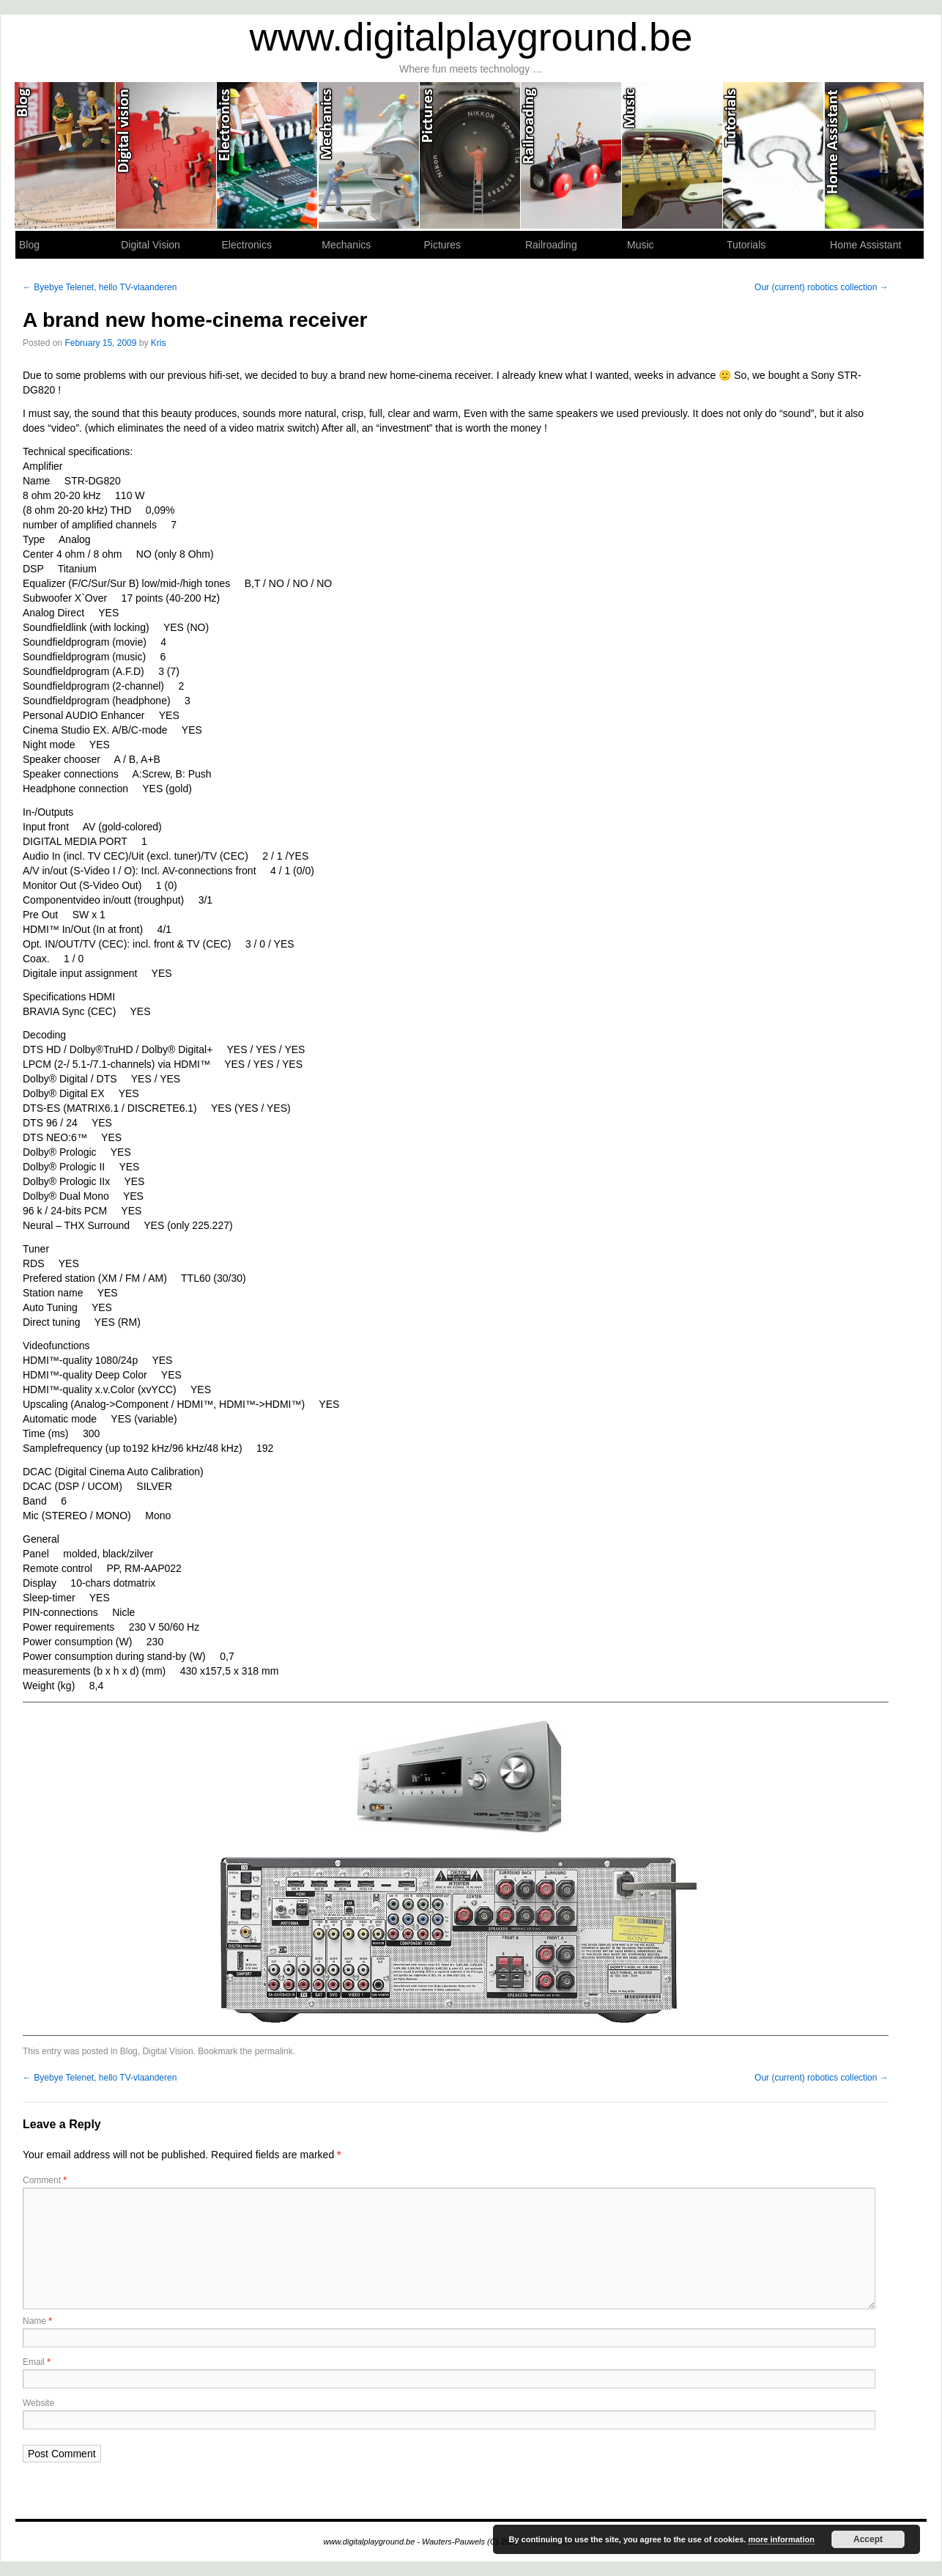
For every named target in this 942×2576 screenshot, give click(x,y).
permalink (274, 2051)
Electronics (267, 155)
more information (781, 2539)
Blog (65, 155)
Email (37, 2362)
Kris (158, 343)
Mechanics (369, 155)
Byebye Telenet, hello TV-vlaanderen (100, 287)
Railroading (571, 155)
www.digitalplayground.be (471, 37)
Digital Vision (166, 155)
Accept (868, 2539)
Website (38, 2403)
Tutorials (773, 155)
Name (37, 2321)
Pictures (470, 155)
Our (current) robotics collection (821, 287)
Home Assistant (875, 155)
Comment (45, 2180)
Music (672, 155)
